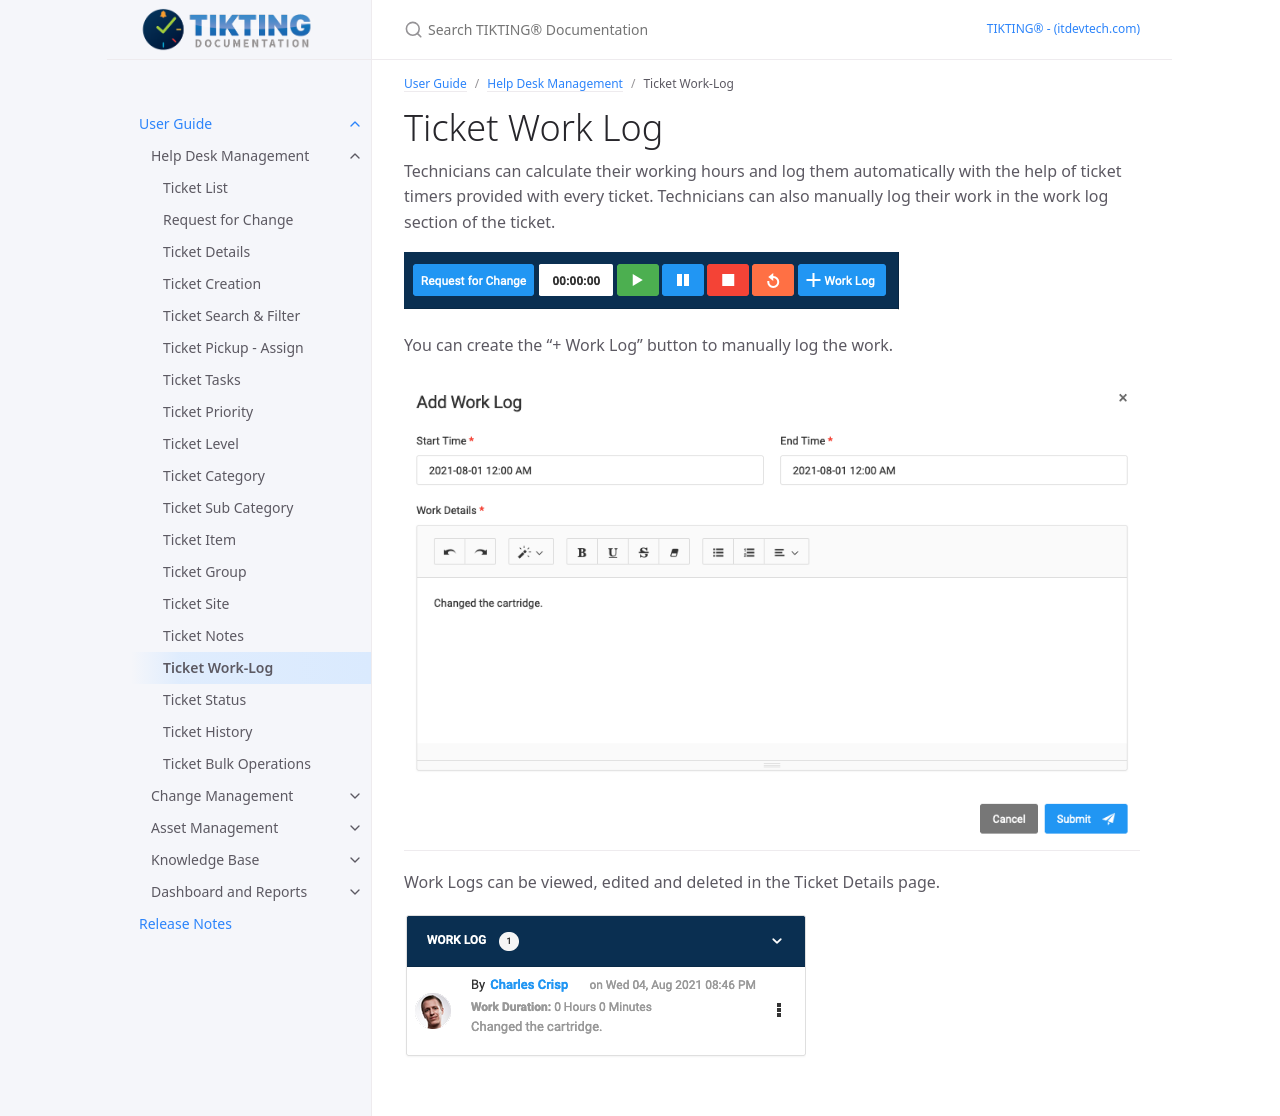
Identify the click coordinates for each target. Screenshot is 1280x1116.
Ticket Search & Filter (231, 315)
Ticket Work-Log (218, 667)
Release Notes (185, 923)
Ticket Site (196, 603)
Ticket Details (206, 251)
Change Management (222, 795)
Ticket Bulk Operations (237, 763)
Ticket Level (201, 443)
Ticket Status (204, 699)
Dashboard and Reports (229, 891)
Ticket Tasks (202, 379)
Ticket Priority (208, 411)
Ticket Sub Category (228, 507)
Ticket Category (214, 475)
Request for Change (228, 219)
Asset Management (214, 827)
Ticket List (195, 187)
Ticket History (207, 731)
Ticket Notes (203, 635)
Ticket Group (205, 571)
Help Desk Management (230, 155)
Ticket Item (199, 539)
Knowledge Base (205, 859)
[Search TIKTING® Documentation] (640, 29)
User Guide (175, 123)
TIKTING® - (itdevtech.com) (1063, 28)
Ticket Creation (212, 283)
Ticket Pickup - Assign (233, 347)
